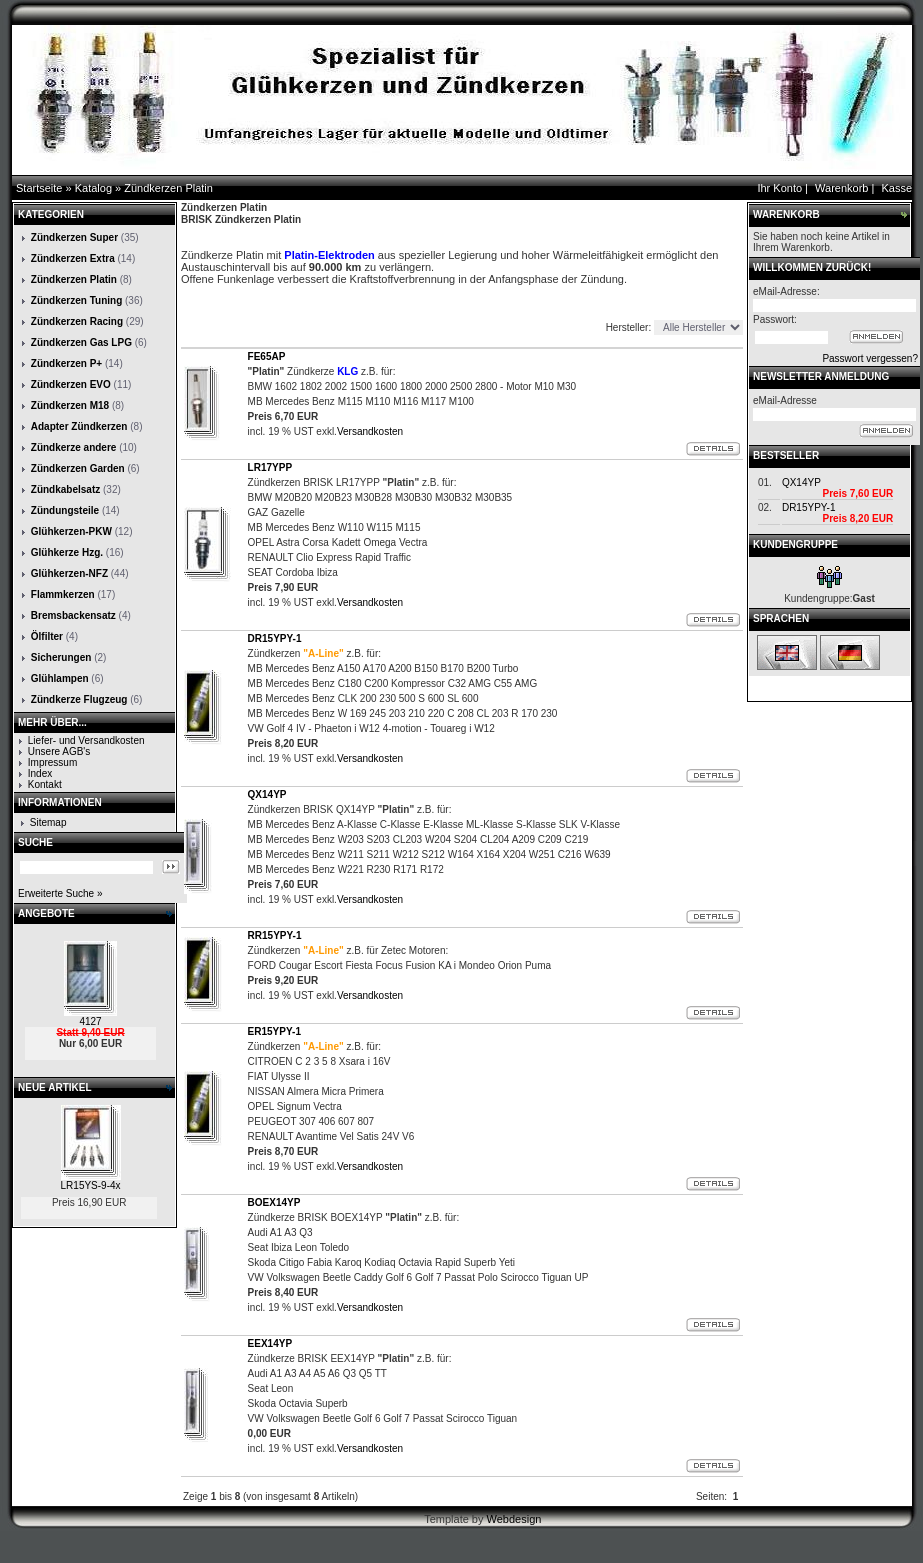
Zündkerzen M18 (70, 405)
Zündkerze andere (74, 447)
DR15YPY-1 (809, 507)
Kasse (896, 188)
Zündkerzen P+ (66, 363)
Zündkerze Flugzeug (79, 699)
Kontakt (45, 784)
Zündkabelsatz (65, 489)
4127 (90, 1021)
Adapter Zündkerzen (79, 426)
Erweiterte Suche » (60, 893)
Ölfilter (47, 636)
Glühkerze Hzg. (67, 552)
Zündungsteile (65, 510)
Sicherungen (61, 657)
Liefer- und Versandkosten (86, 740)
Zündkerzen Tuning (76, 300)
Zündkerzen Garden (78, 468)
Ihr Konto (779, 188)
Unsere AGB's (59, 751)
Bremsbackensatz (73, 615)
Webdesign (514, 1519)
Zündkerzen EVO (71, 384)
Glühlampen (60, 678)
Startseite (39, 188)
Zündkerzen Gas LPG (81, 342)
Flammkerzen (63, 594)
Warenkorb (841, 188)
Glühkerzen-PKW (71, 531)
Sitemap (48, 822)
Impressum (52, 762)
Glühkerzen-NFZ (69, 573)
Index (40, 773)
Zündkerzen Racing (77, 321)
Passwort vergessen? (870, 358)
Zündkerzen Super (74, 237)
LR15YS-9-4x (91, 1185)
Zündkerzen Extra (73, 258)
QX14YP (801, 482)
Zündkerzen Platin (168, 188)
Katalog (93, 188)
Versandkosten (370, 431)
